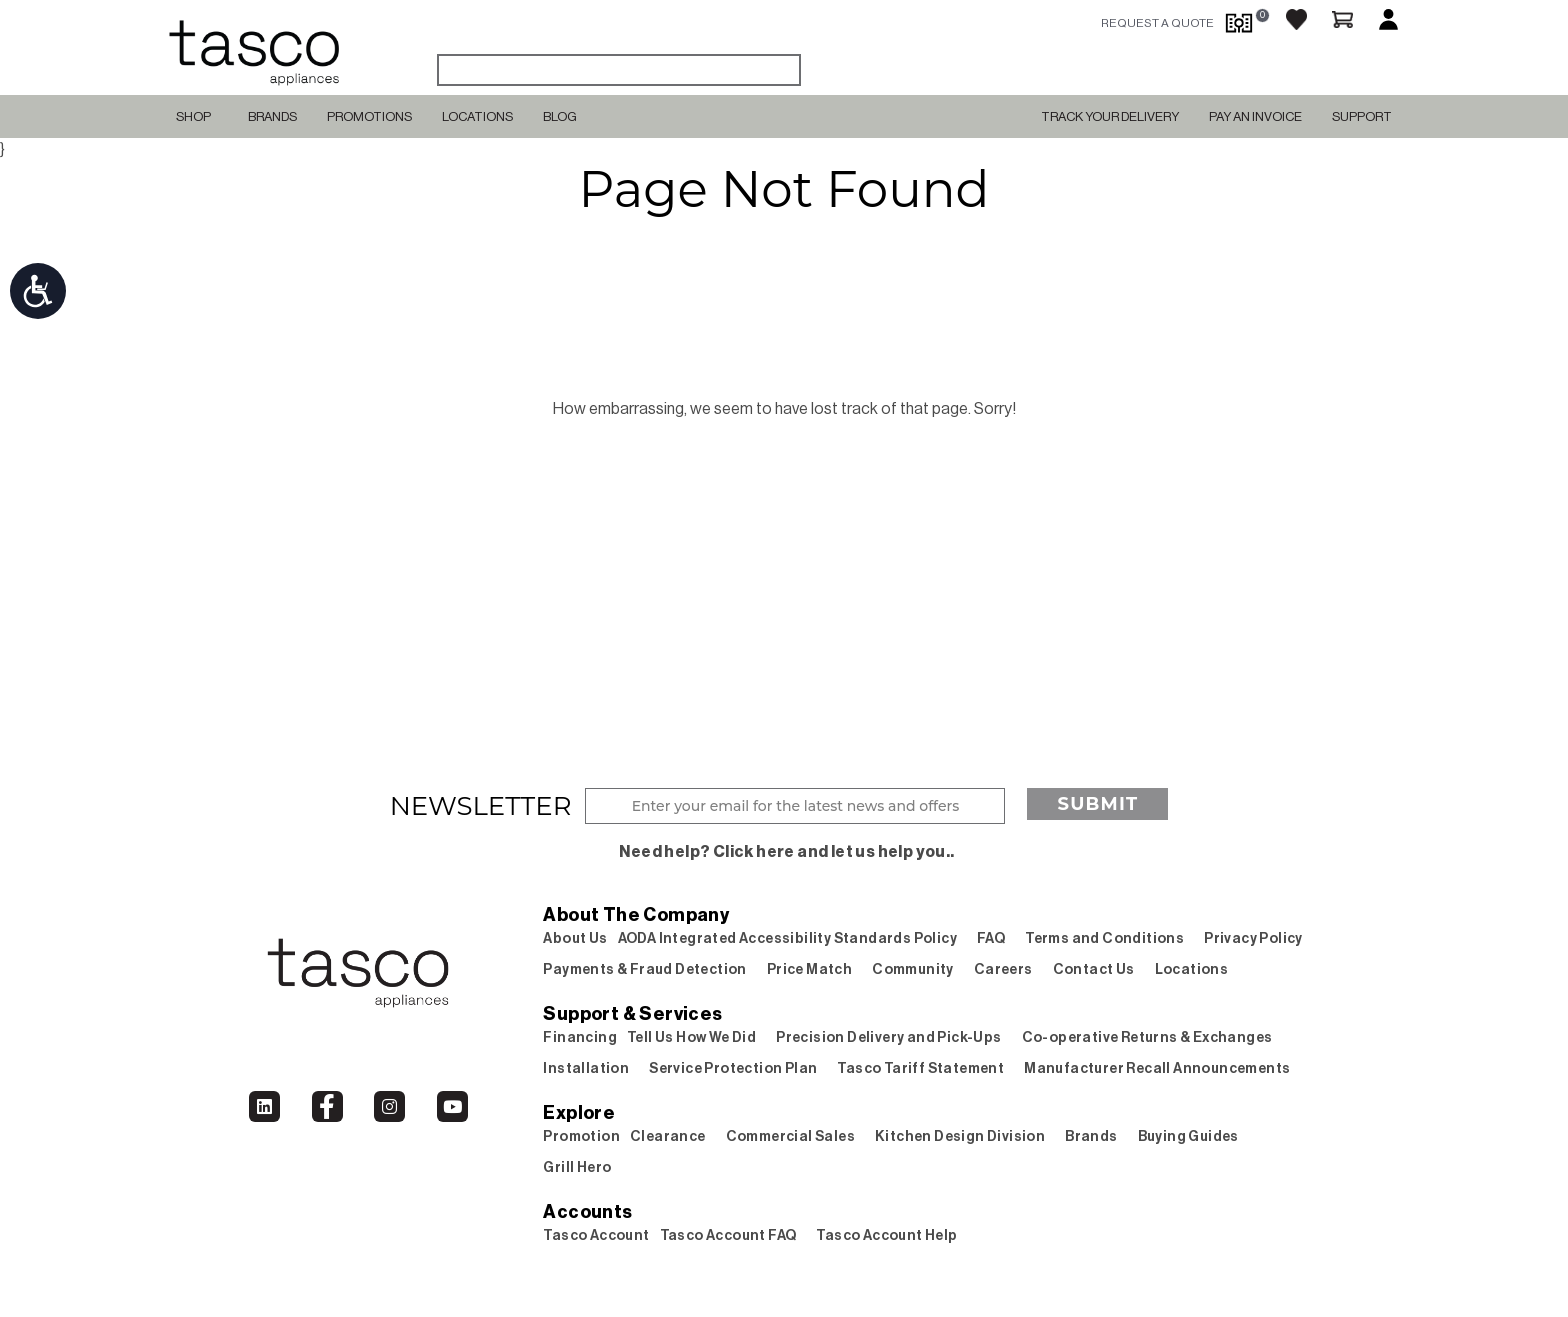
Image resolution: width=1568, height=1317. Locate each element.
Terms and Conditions (1104, 939)
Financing (580, 1038)
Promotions (369, 116)
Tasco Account (596, 1236)
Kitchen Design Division (960, 1137)
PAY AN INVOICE (1255, 116)
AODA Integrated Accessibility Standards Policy (787, 939)
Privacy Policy (1253, 939)
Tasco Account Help (886, 1236)
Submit (1097, 804)
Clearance (668, 1137)
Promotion (581, 1137)
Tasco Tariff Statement (920, 1069)
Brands (272, 116)
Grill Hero (577, 1168)
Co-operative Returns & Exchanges (1147, 1038)
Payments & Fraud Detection (644, 970)
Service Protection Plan (733, 1069)
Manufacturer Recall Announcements (1157, 1069)
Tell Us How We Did (691, 1038)
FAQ (991, 939)
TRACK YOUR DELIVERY (1110, 116)
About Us (575, 939)
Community (913, 970)
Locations (477, 116)
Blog (560, 116)
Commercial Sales (790, 1137)
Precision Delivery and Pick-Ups (888, 1038)
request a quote (1157, 23)
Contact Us (1094, 970)
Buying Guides (1188, 1137)
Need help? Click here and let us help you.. (786, 852)
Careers (1003, 970)
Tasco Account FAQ (728, 1236)
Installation (586, 1069)
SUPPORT (1362, 116)
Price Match (809, 970)
